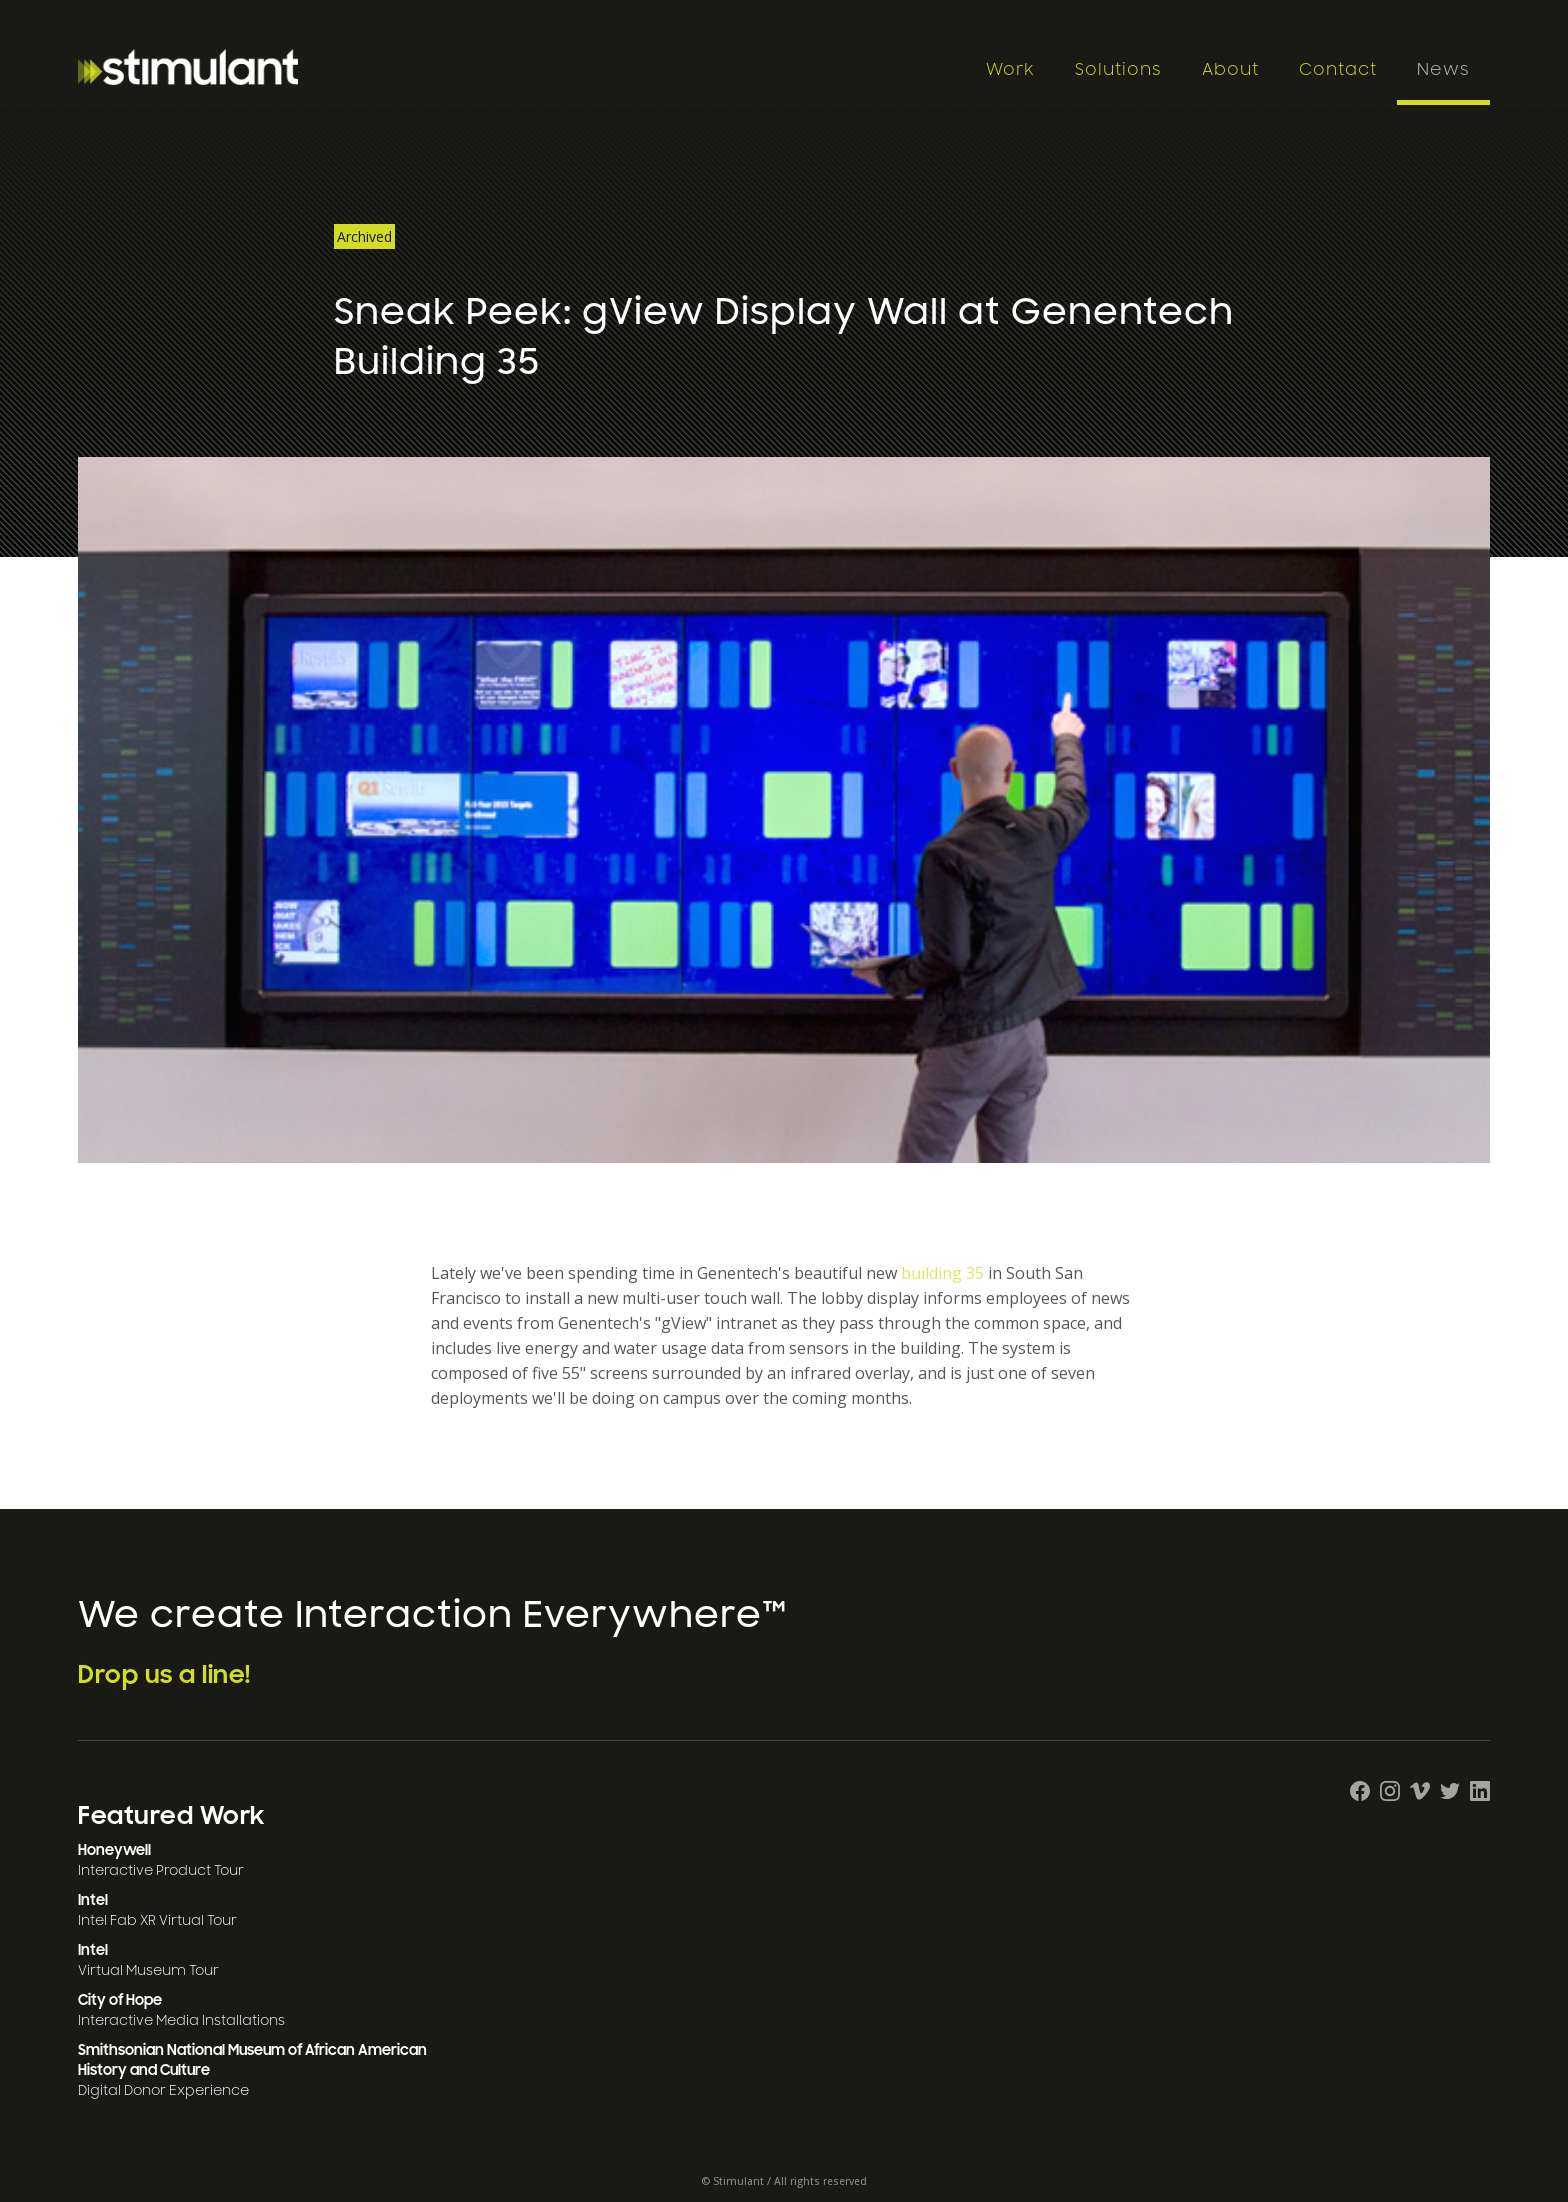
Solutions (1118, 70)
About (1230, 70)
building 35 (942, 1273)
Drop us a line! (164, 1675)
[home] (521, 67)
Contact (1338, 70)
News (1443, 70)
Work (1010, 70)
